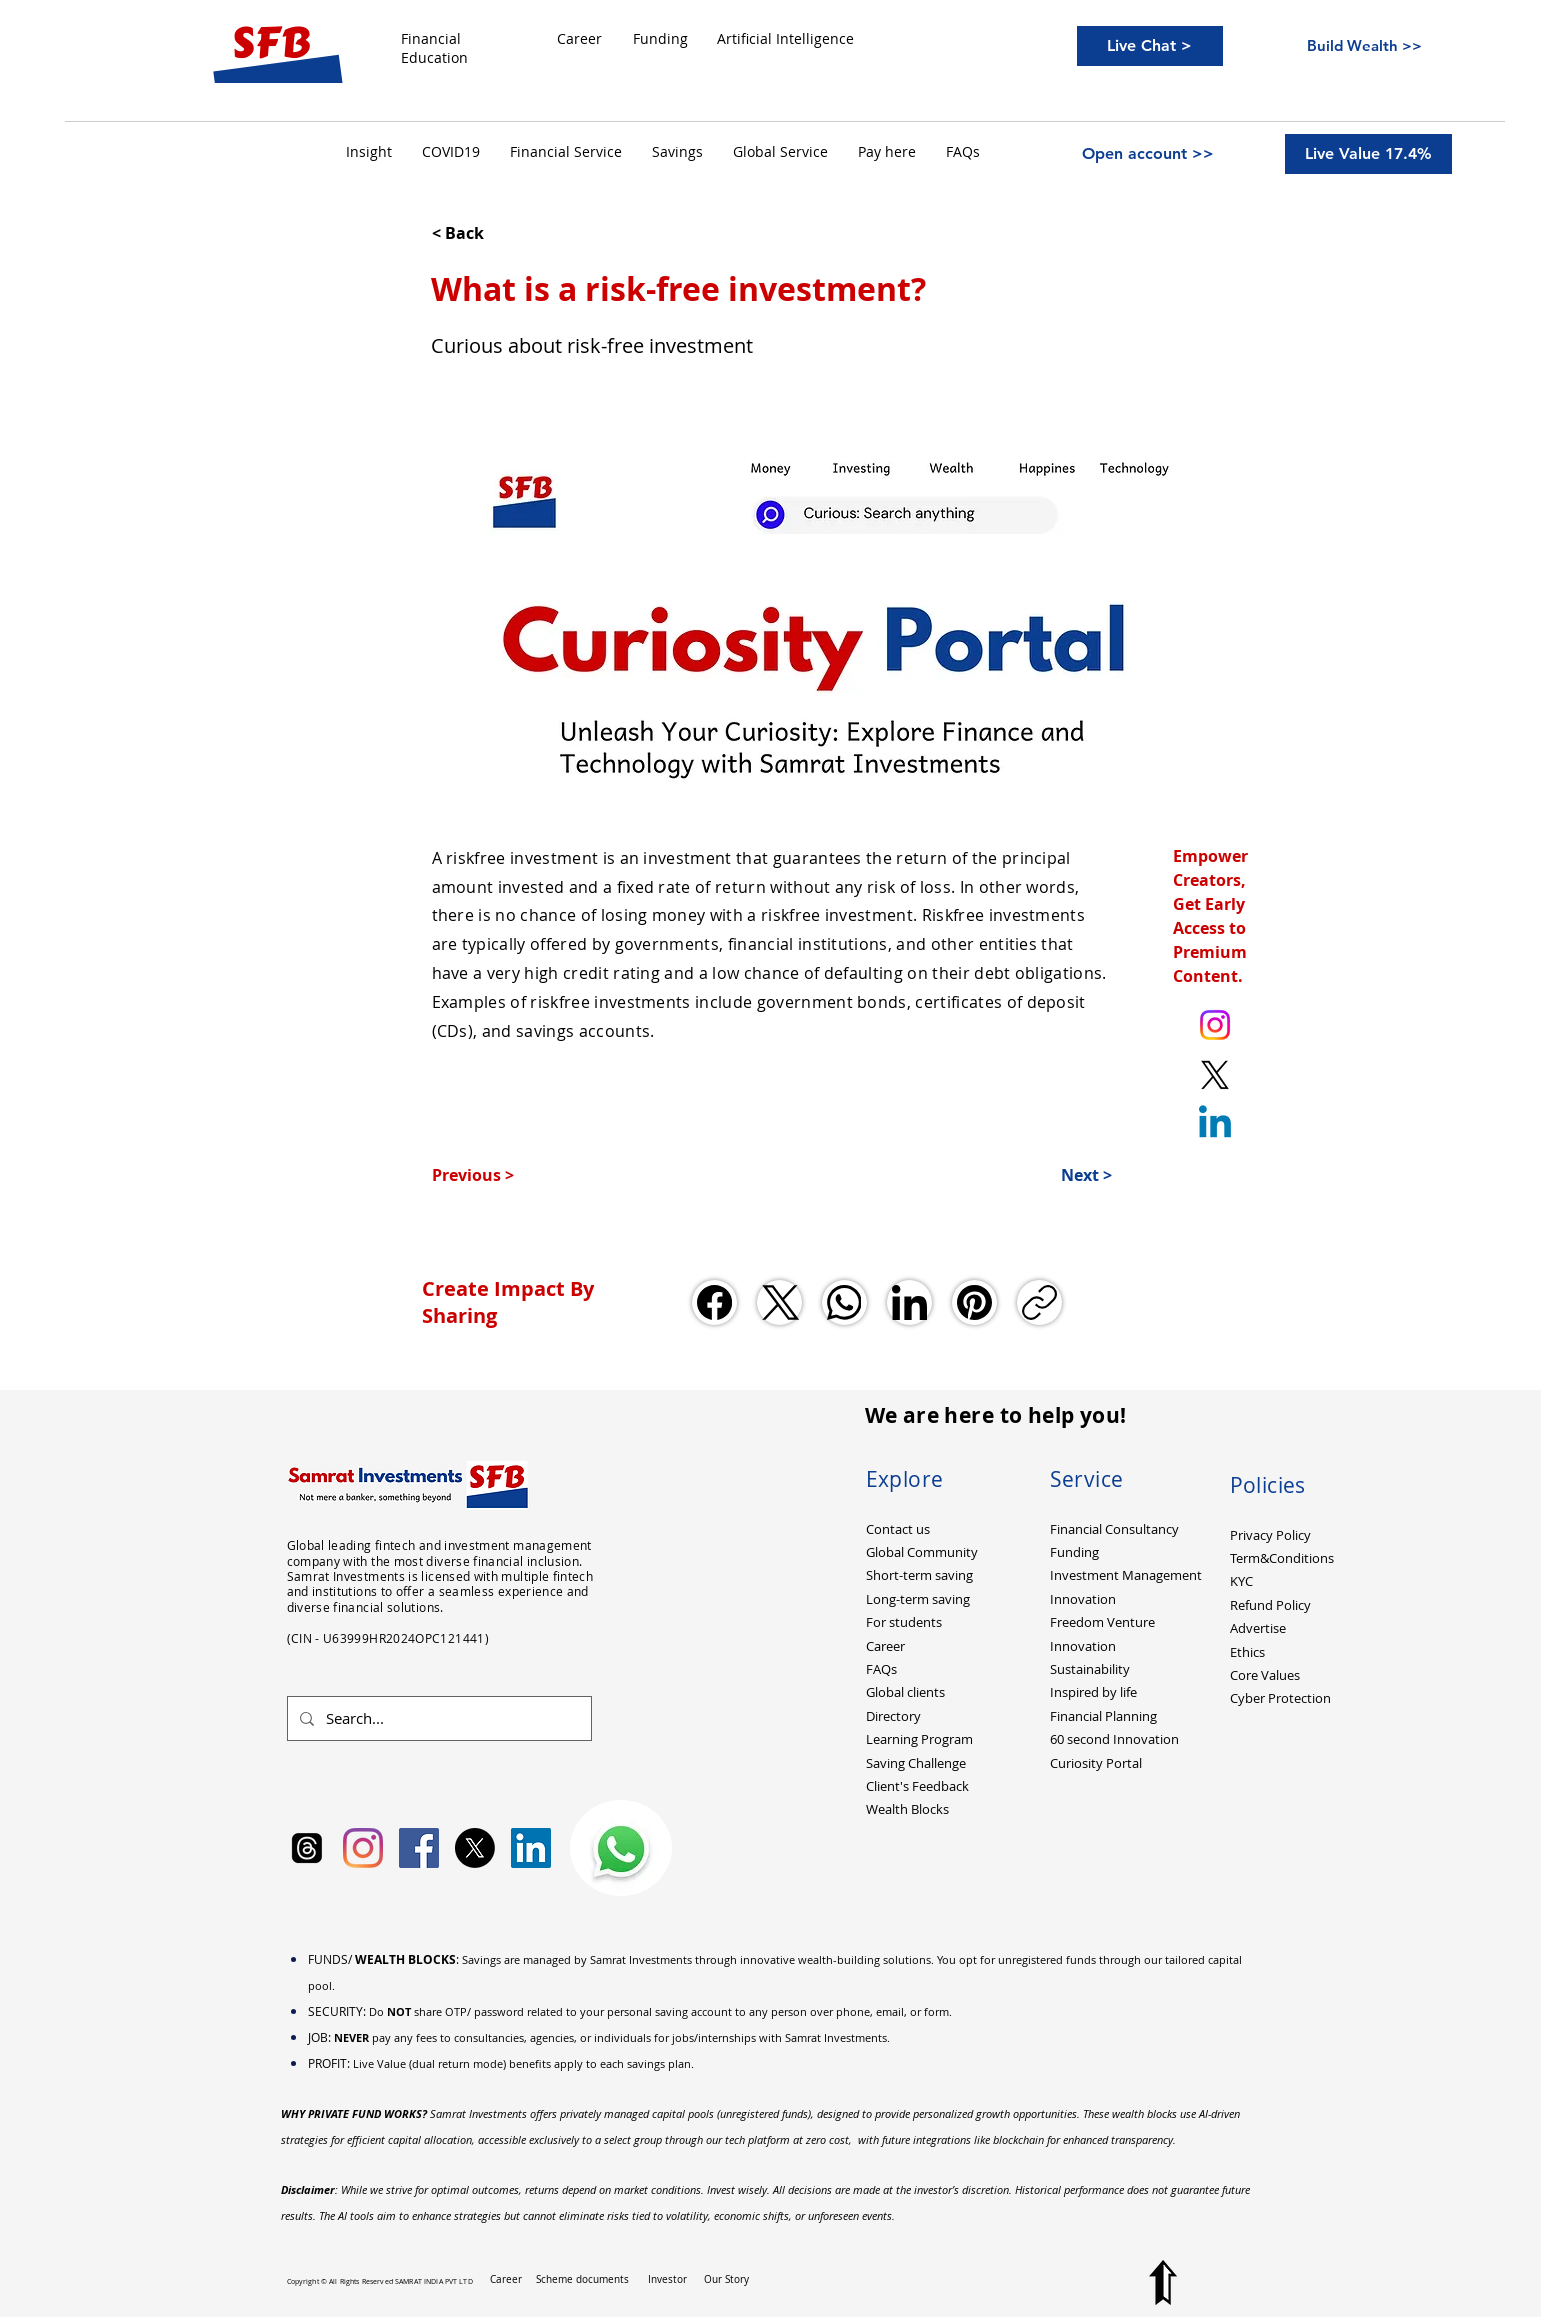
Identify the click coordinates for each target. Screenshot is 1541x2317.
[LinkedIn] (909, 1302)
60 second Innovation (1114, 1739)
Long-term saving (918, 1599)
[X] (475, 1848)
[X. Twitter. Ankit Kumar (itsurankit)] (1215, 1075)
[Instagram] (363, 1848)
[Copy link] (1039, 1302)
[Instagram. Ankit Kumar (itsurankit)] (1215, 1025)
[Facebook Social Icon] (419, 1848)
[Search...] (437, 1718)
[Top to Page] (1163, 2282)
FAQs (881, 1669)
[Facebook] (714, 1302)
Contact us (898, 1529)
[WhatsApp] (844, 1302)
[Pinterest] (974, 1302)
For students (904, 1622)
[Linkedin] (1215, 1125)
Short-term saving (919, 1575)
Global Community (922, 1552)
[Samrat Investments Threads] (307, 1848)
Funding (1074, 1552)
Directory (893, 1716)
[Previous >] (498, 1175)
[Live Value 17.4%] (1368, 154)
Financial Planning (1103, 1716)
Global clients (905, 1692)
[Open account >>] (1148, 154)
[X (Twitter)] (779, 1302)
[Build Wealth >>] (1365, 45)
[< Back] (498, 233)
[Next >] (1062, 1175)
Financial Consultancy (1114, 1529)
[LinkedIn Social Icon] (531, 1848)
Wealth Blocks (907, 1809)
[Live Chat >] (1150, 46)
